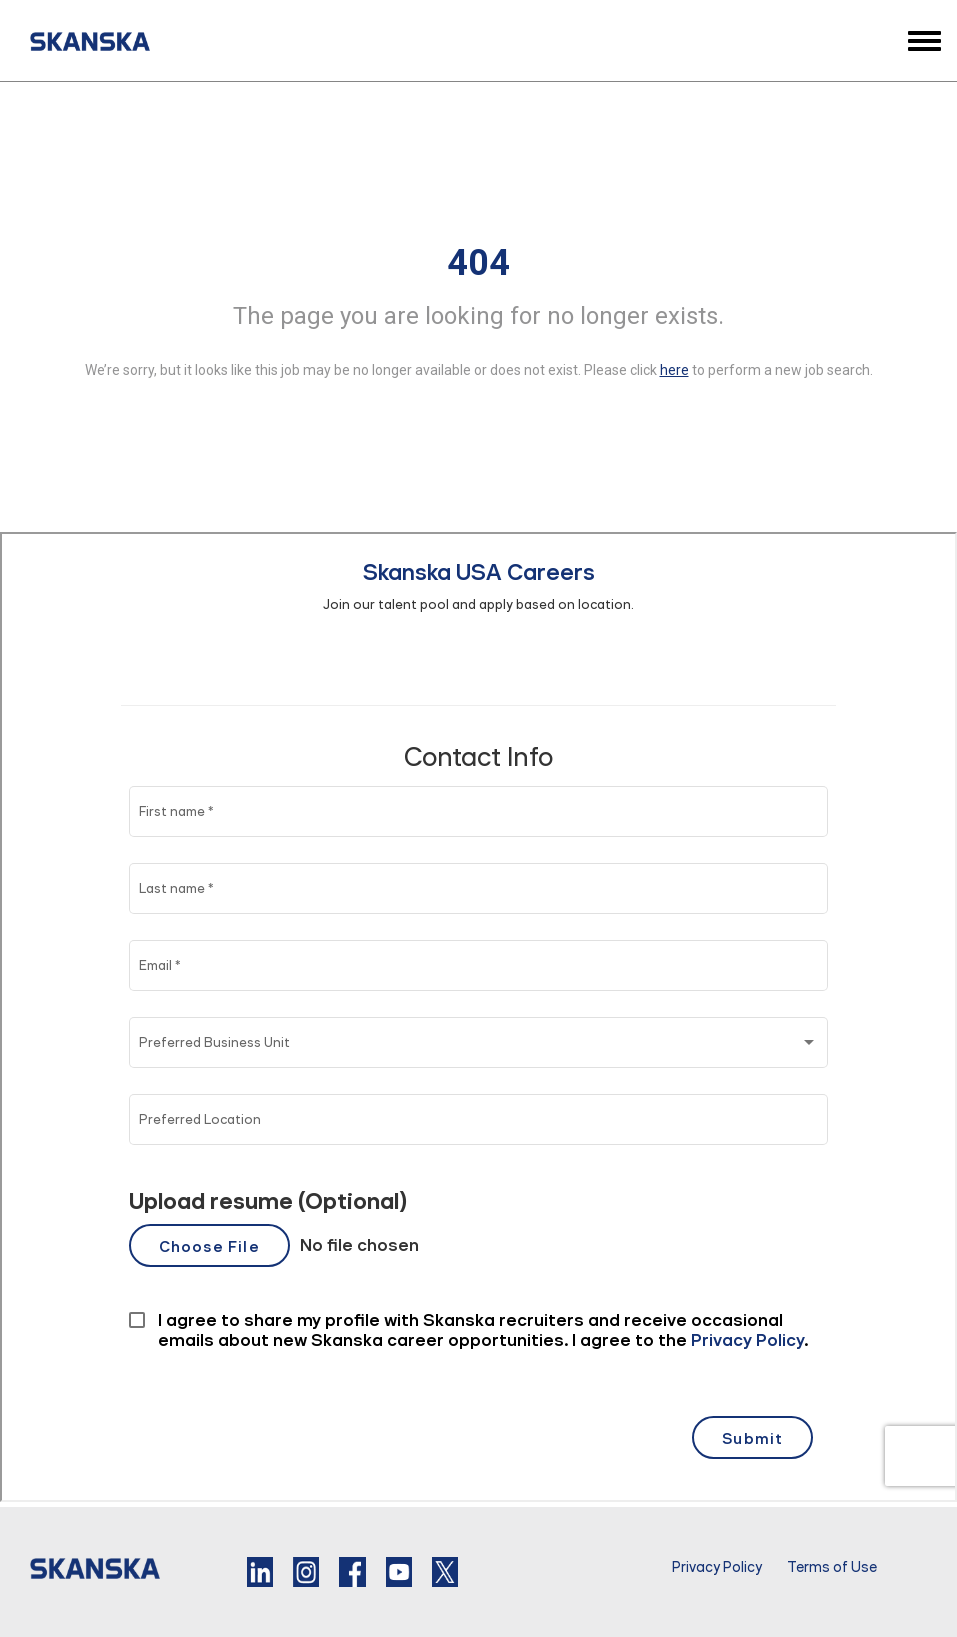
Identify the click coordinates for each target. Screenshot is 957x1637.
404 (478, 263)
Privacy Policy (717, 1567)
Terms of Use (832, 1567)
